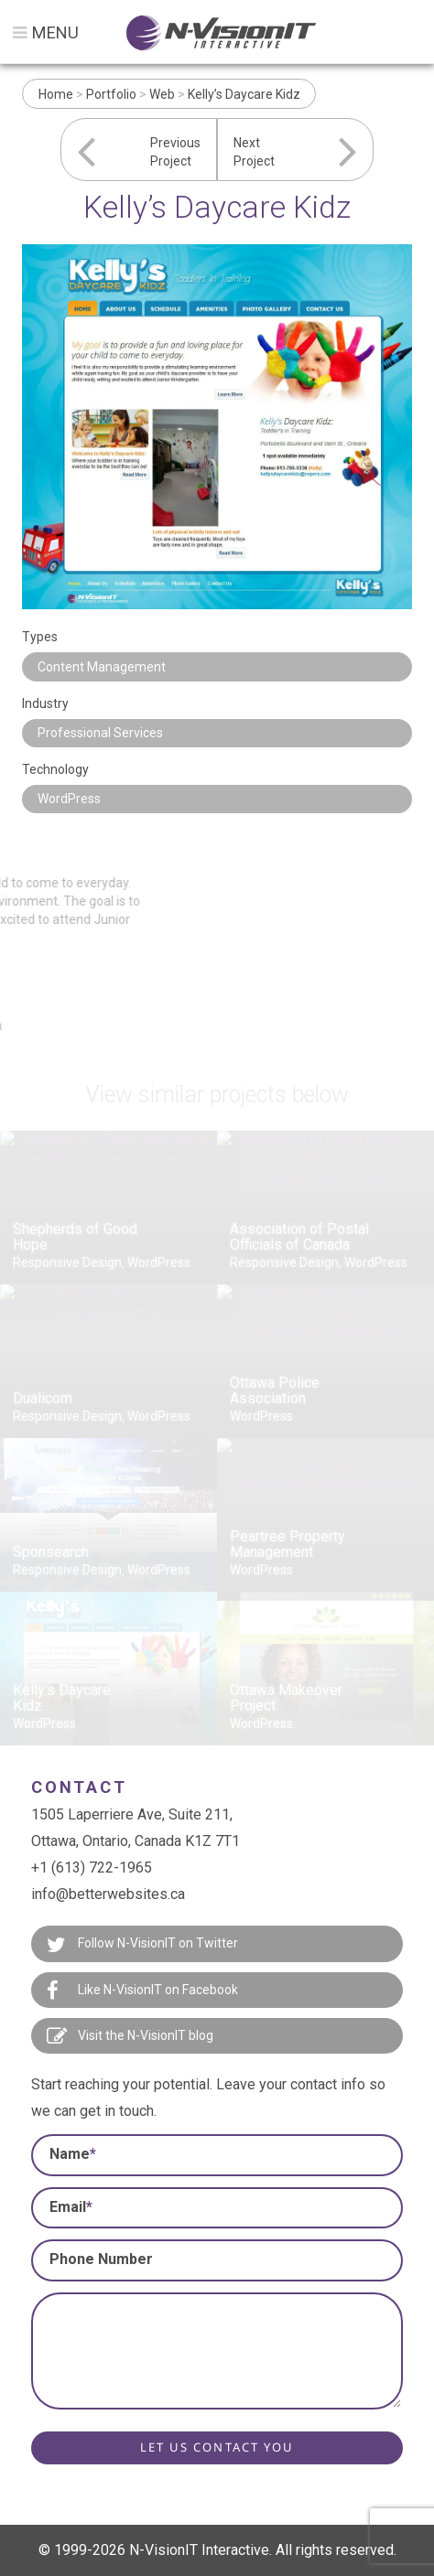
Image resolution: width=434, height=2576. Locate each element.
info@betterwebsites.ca (108, 1894)
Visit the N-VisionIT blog (130, 2036)
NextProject (254, 151)
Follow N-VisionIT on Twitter (142, 1945)
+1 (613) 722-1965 (91, 1867)
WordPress (69, 798)
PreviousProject (175, 151)
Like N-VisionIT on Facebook (142, 1990)
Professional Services (100, 732)
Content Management (102, 667)
